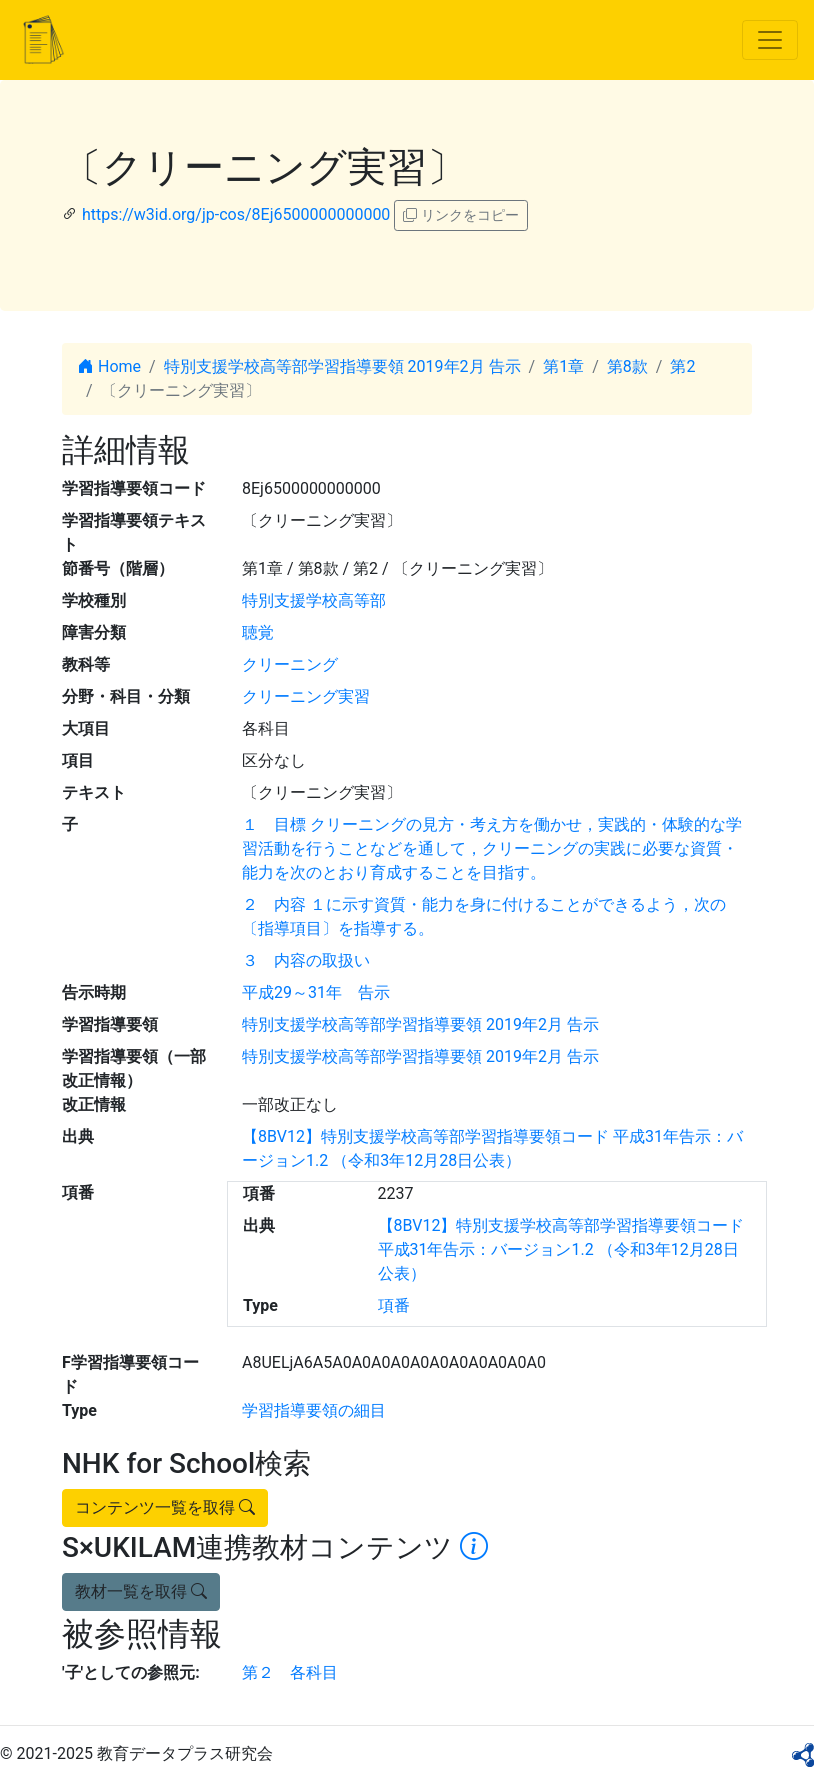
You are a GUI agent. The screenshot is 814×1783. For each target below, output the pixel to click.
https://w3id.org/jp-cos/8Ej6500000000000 (236, 214)
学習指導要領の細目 (314, 1410)
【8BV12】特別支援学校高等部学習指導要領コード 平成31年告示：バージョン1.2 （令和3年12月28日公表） (561, 1249)
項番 (394, 1305)
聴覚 (258, 632)
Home (109, 366)
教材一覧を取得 (141, 1591)
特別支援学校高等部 (314, 600)
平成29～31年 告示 (316, 992)
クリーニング (290, 664)
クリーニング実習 (306, 696)
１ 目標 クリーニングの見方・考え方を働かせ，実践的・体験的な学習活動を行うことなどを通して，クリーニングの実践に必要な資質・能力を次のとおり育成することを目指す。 (492, 848)
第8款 (627, 366)
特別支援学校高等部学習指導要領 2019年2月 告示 (342, 366)
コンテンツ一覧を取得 (165, 1507)
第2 (682, 366)
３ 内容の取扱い (306, 960)
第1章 (563, 366)
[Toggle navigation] (770, 40)
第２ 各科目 (290, 1672)
